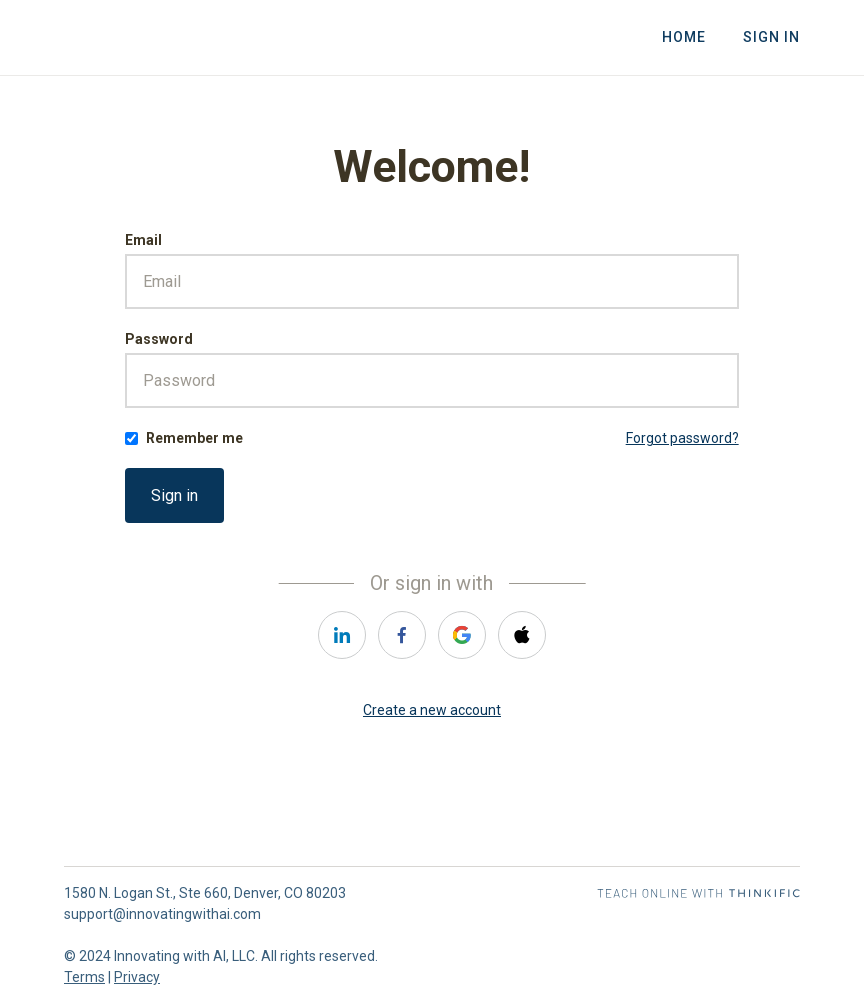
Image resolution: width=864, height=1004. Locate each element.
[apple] (522, 635)
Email (143, 240)
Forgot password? (682, 438)
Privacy (137, 977)
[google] (462, 635)
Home (685, 38)
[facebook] (402, 635)
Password (159, 339)
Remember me (194, 438)
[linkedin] (342, 635)
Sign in (174, 495)
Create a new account (432, 710)
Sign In (771, 38)
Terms (84, 977)
